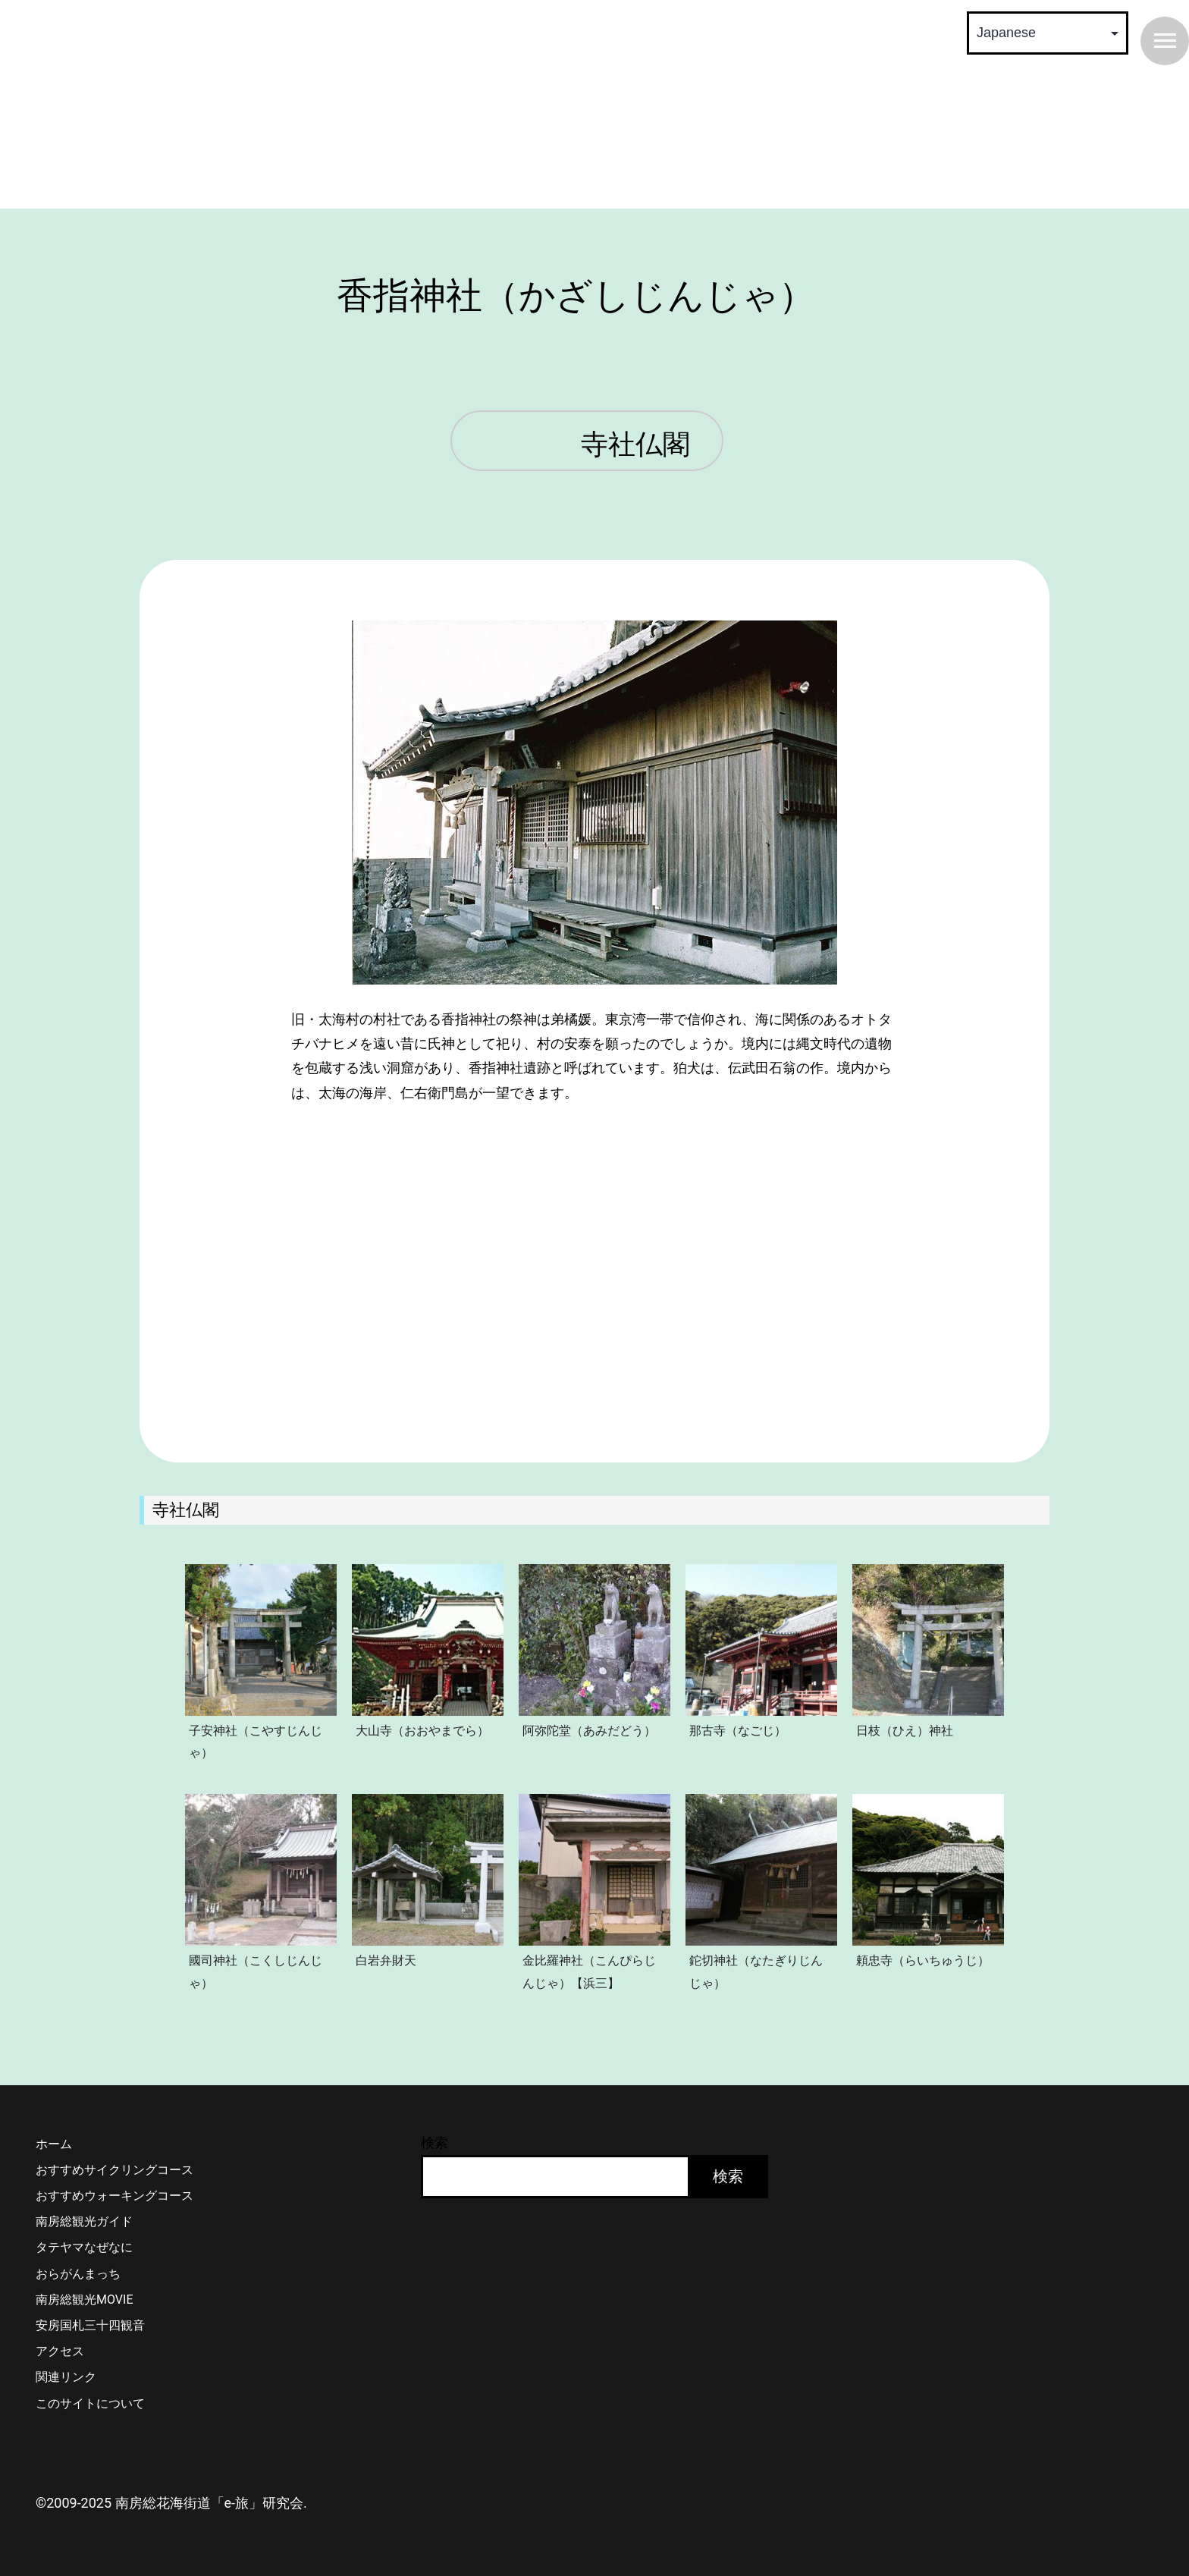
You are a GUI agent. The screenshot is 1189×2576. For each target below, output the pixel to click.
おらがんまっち (78, 2274)
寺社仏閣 (635, 445)
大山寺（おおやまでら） (422, 1730)
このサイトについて (90, 2403)
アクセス (60, 2351)
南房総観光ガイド (84, 2221)
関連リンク (66, 2377)
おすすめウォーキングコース (114, 2195)
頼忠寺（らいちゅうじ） (923, 1960)
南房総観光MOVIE (84, 2299)
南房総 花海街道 (306, 106)
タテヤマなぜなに (84, 2247)
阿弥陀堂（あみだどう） (589, 1730)
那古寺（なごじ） (737, 1730)
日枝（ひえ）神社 (904, 1730)
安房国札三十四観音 (90, 2325)
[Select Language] (1047, 33)
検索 (434, 2142)
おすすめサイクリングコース (114, 2170)
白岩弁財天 (386, 1960)
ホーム (54, 2144)
